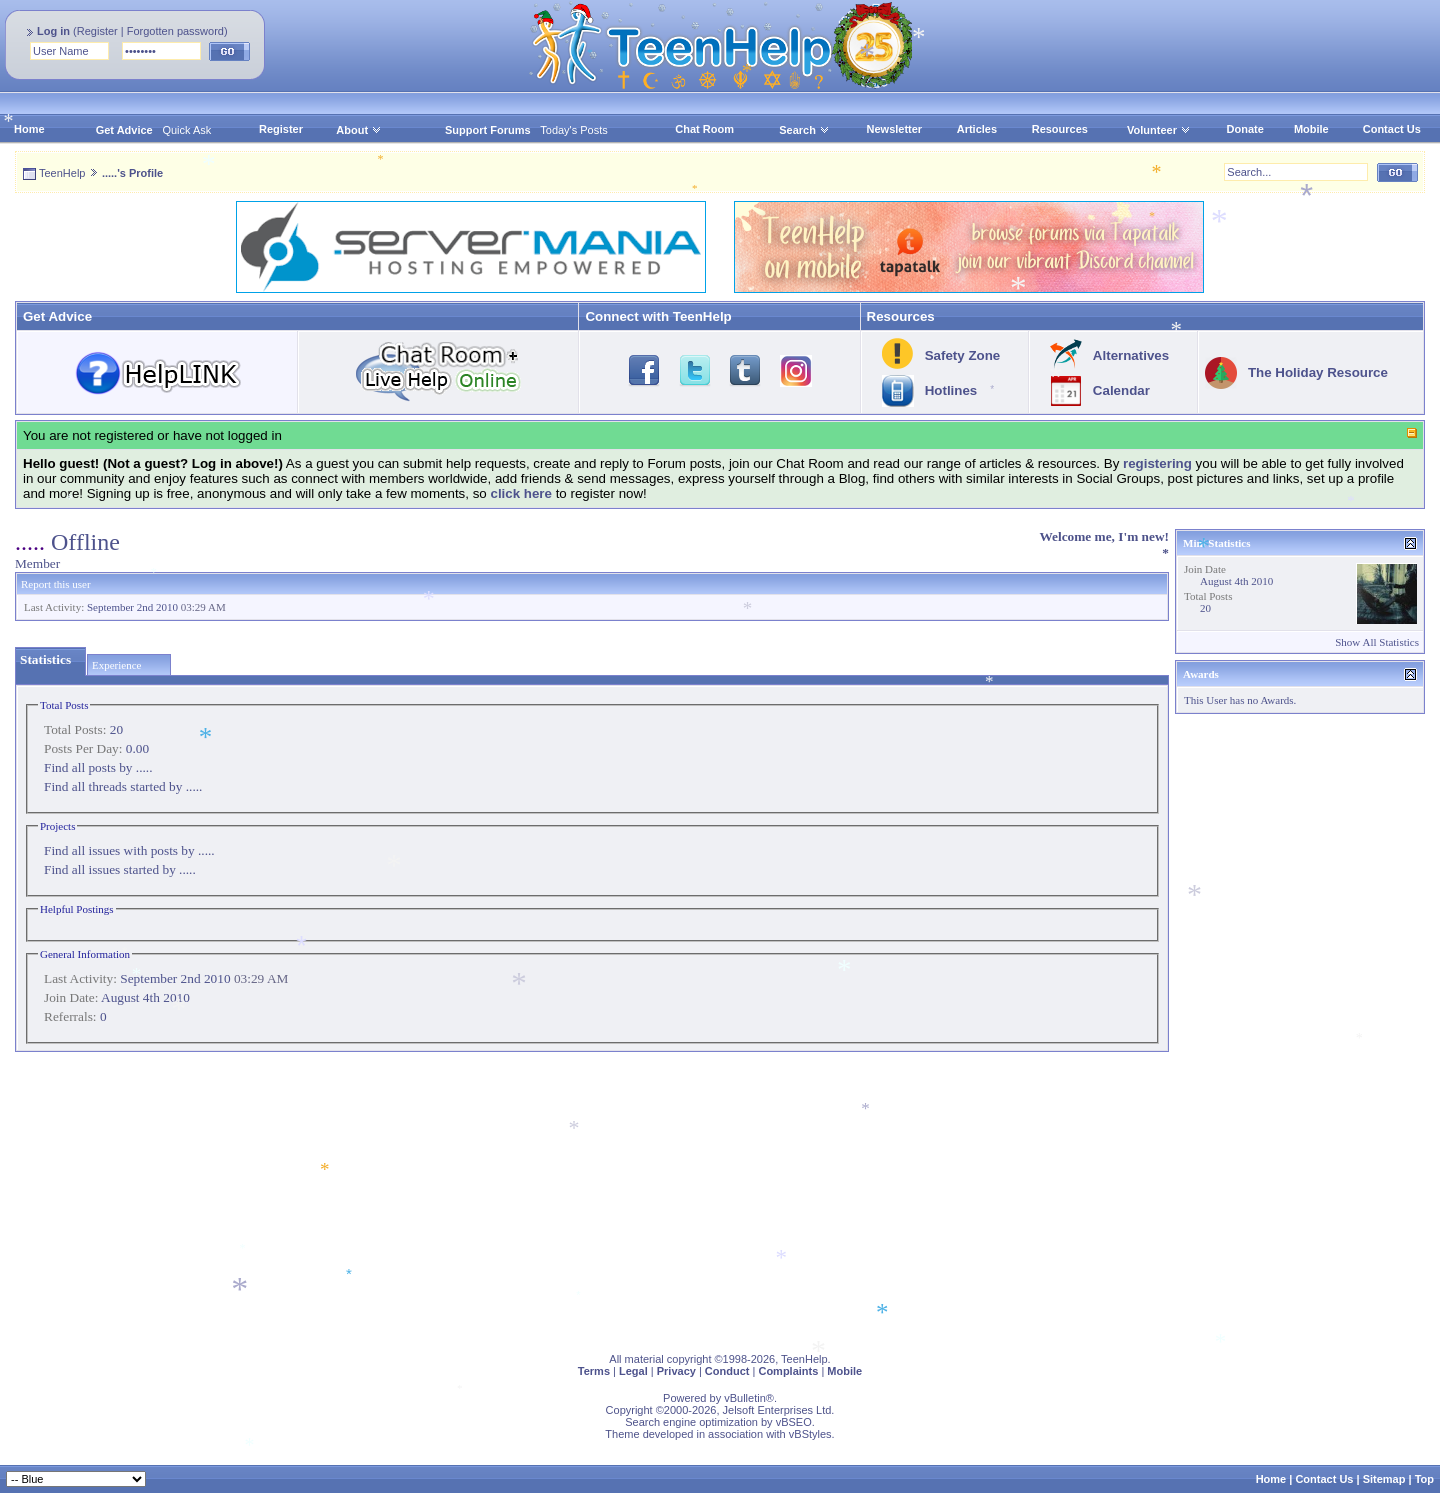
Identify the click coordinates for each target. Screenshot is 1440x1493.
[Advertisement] (615, 1198)
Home (29, 129)
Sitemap (1384, 1479)
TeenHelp (62, 173)
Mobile (1311, 129)
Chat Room (704, 129)
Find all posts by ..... (98, 767)
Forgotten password (175, 31)
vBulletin (745, 1398)
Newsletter (895, 129)
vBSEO (794, 1422)
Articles (977, 129)
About (352, 130)
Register (97, 31)
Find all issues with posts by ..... (129, 850)
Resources (1060, 129)
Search (804, 130)
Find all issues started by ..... (120, 869)
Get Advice (124, 130)
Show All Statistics (1377, 642)
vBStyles (810, 1434)
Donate (1245, 129)
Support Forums (488, 130)
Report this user (56, 584)
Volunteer (1152, 130)
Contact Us (1392, 129)
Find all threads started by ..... (123, 786)
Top (1424, 1479)
